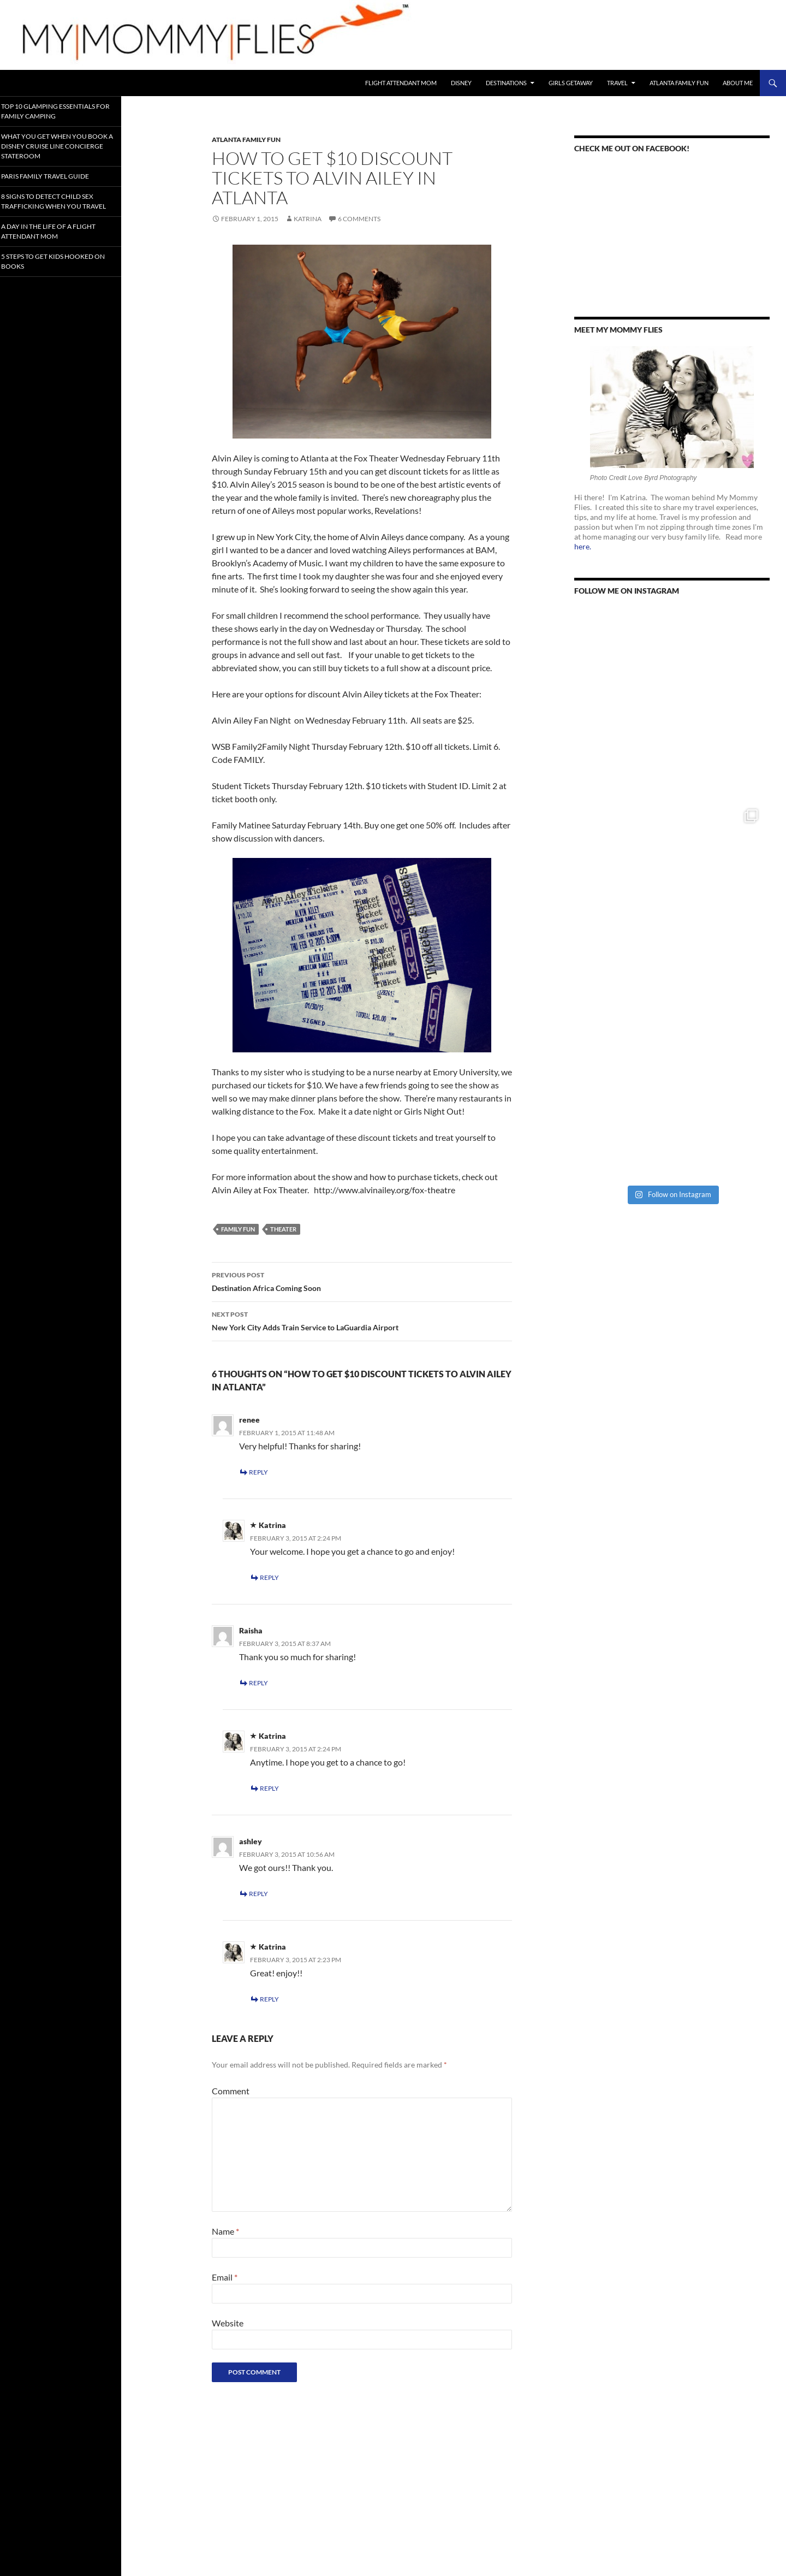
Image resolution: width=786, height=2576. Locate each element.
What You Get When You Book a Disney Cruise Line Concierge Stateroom (56, 144)
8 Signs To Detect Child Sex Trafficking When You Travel (58, 203)
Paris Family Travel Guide (55, 174)
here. (582, 546)
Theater (283, 1229)
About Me (738, 82)
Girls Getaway (571, 82)
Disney (461, 82)
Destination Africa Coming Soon (362, 1281)
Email (224, 2277)
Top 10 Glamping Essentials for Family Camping (59, 111)
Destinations (506, 82)
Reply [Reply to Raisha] (258, 1683)
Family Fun (238, 1229)
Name (225, 2231)
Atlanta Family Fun (679, 82)
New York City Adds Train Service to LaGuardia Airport (362, 1320)
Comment (230, 2091)
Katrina (307, 219)
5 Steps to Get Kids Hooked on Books (57, 267)
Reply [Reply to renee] (258, 1472)
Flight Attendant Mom (401, 82)
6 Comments (359, 219)
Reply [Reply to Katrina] (269, 1577)
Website (227, 2323)
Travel (617, 82)
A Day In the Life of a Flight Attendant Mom (58, 238)
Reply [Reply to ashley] (258, 1894)
